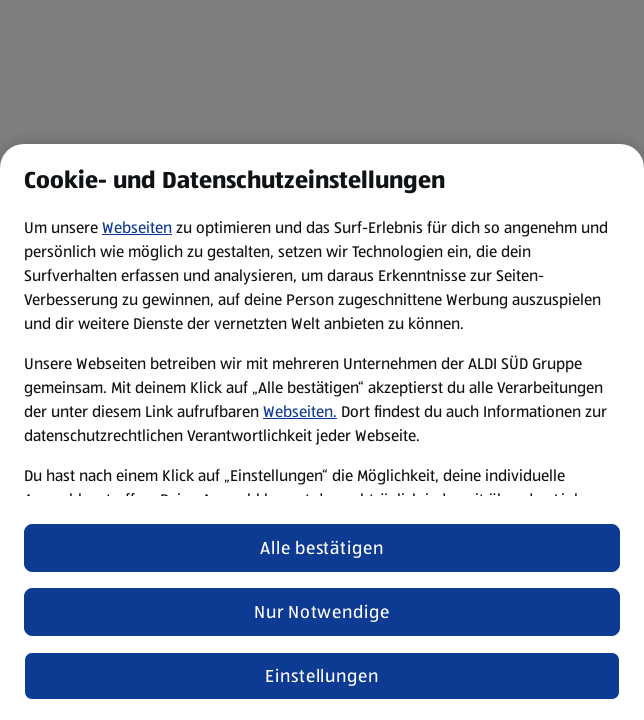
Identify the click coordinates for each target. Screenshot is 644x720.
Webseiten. (300, 411)
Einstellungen (322, 676)
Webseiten (137, 227)
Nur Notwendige (322, 612)
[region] (322, 432)
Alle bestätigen (322, 548)
